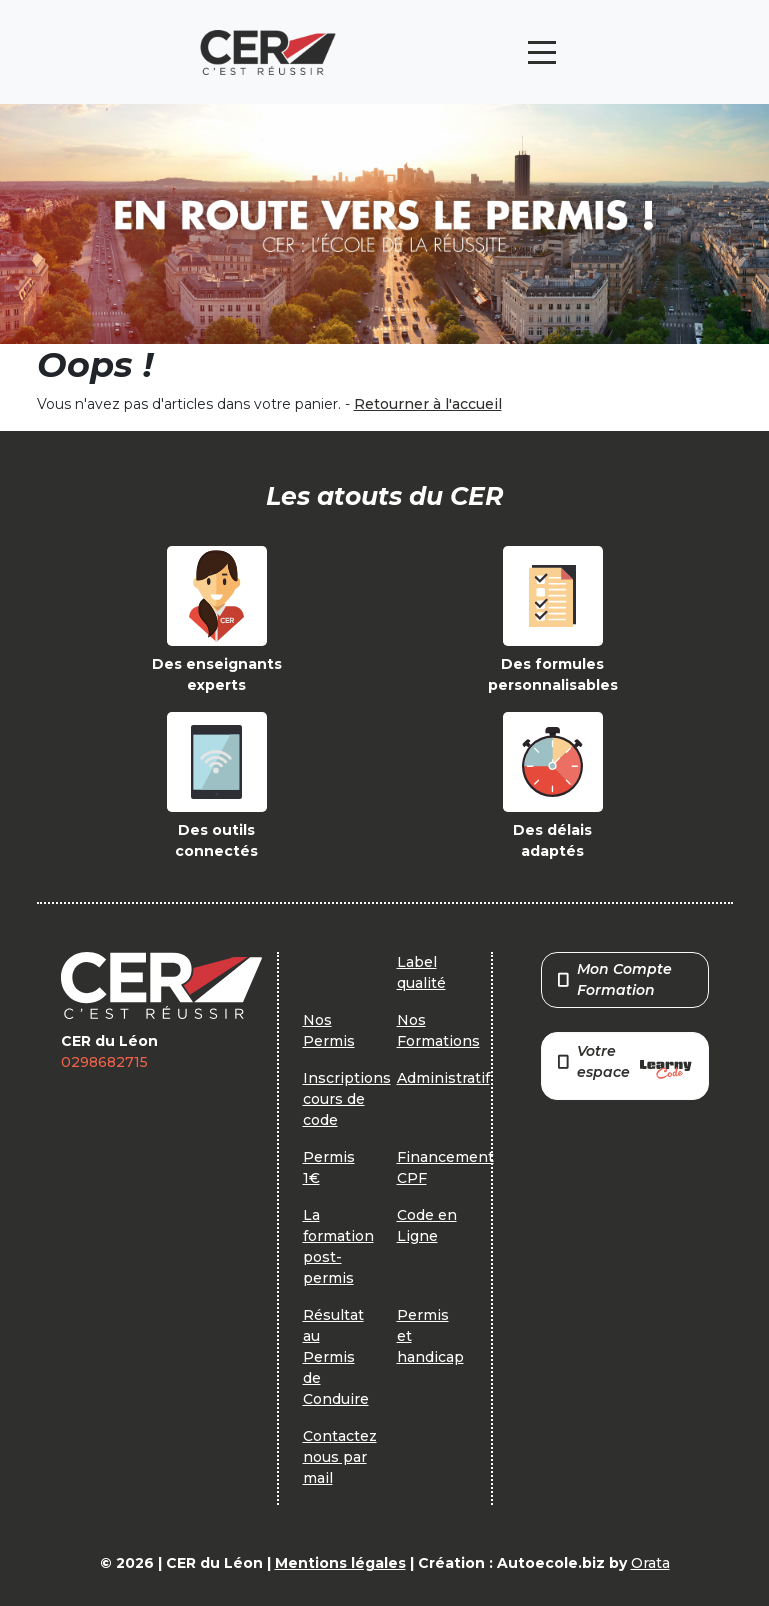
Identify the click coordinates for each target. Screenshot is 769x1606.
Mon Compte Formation (615, 979)
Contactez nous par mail (340, 1457)
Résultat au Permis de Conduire (336, 1357)
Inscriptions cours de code (347, 1099)
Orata (650, 1563)
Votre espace (625, 1063)
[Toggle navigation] (542, 52)
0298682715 (104, 1062)
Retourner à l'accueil (428, 404)
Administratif (443, 1078)
